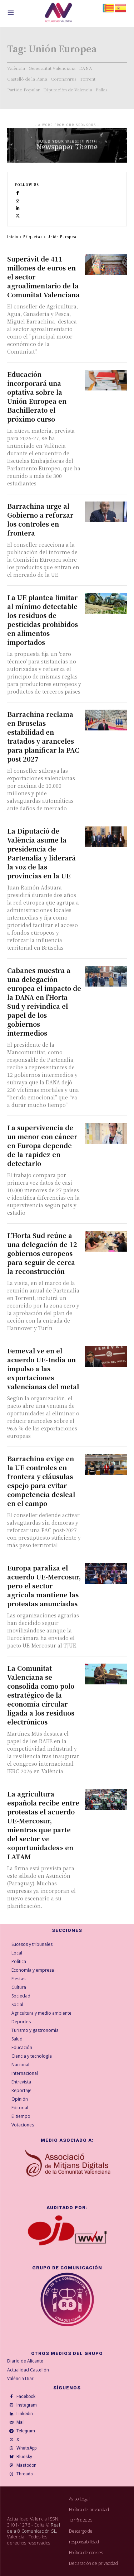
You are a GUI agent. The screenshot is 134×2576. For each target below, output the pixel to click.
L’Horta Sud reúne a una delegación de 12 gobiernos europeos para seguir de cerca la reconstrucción (42, 1253)
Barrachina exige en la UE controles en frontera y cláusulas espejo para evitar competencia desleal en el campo (41, 1481)
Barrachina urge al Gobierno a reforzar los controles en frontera (40, 519)
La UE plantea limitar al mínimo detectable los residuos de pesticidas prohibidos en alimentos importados (42, 620)
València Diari (21, 2378)
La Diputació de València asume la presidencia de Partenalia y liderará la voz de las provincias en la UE (41, 853)
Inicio (12, 236)
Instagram (26, 2405)
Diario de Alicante (25, 2361)
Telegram (25, 2430)
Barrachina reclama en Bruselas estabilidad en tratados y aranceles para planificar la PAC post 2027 (43, 736)
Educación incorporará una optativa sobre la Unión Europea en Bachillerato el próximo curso (36, 396)
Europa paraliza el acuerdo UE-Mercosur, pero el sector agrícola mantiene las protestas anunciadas (44, 1585)
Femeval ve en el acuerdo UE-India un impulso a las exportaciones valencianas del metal (43, 1368)
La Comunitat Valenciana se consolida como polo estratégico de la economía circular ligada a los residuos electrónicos (40, 1694)
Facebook (25, 2396)
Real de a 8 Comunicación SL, (33, 2528)
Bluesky (24, 2456)
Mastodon (26, 2465)
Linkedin (24, 2413)
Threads (24, 2473)
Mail (20, 2422)
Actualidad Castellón (28, 2370)
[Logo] (58, 13)
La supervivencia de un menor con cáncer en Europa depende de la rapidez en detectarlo (42, 1145)
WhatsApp (26, 2448)
